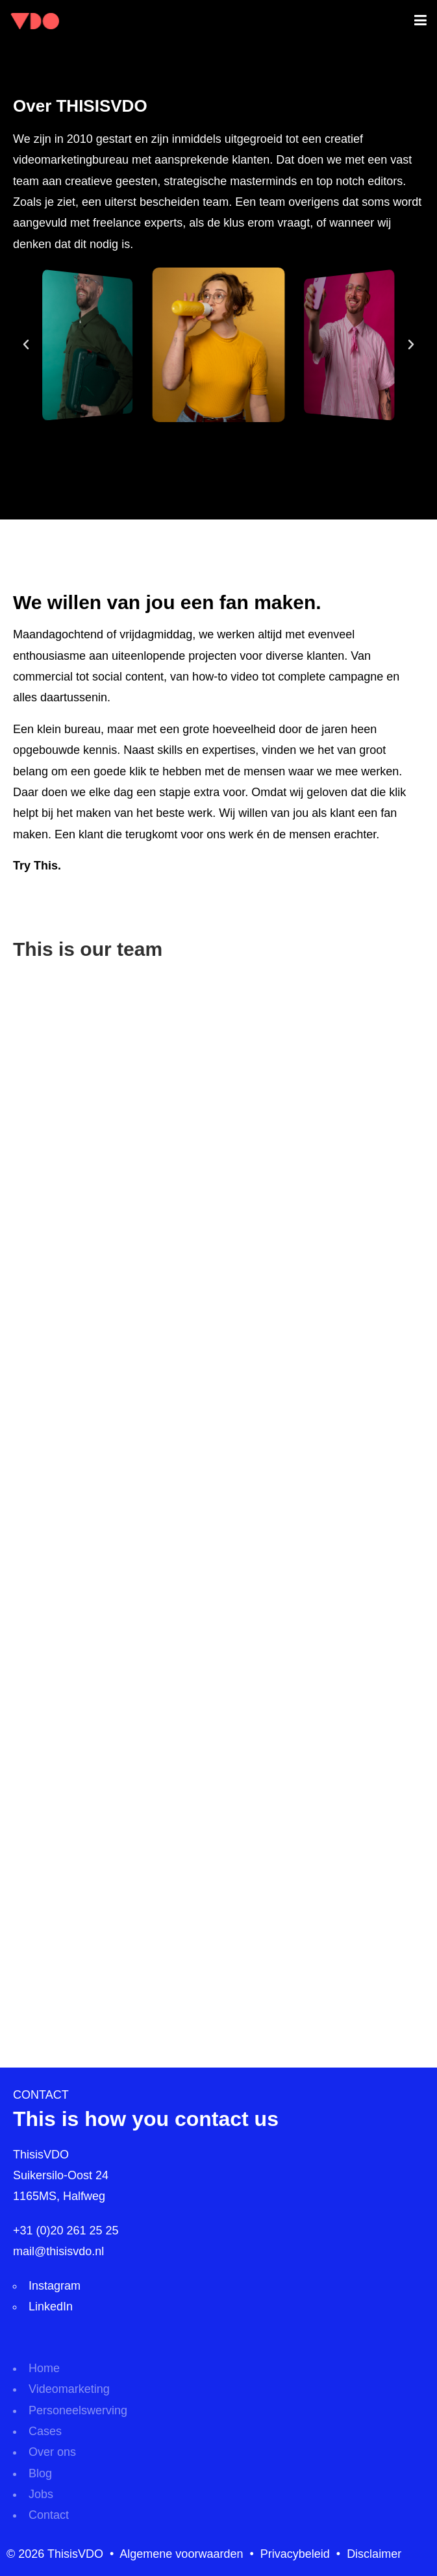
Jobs (41, 2494)
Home (44, 2368)
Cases (45, 2431)
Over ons (52, 2451)
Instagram (55, 2285)
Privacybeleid (295, 2553)
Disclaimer (374, 2553)
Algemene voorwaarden (181, 2553)
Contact (49, 2514)
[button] (25, 344)
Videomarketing (69, 2388)
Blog (40, 2473)
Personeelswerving (78, 2410)
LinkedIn (51, 2306)
